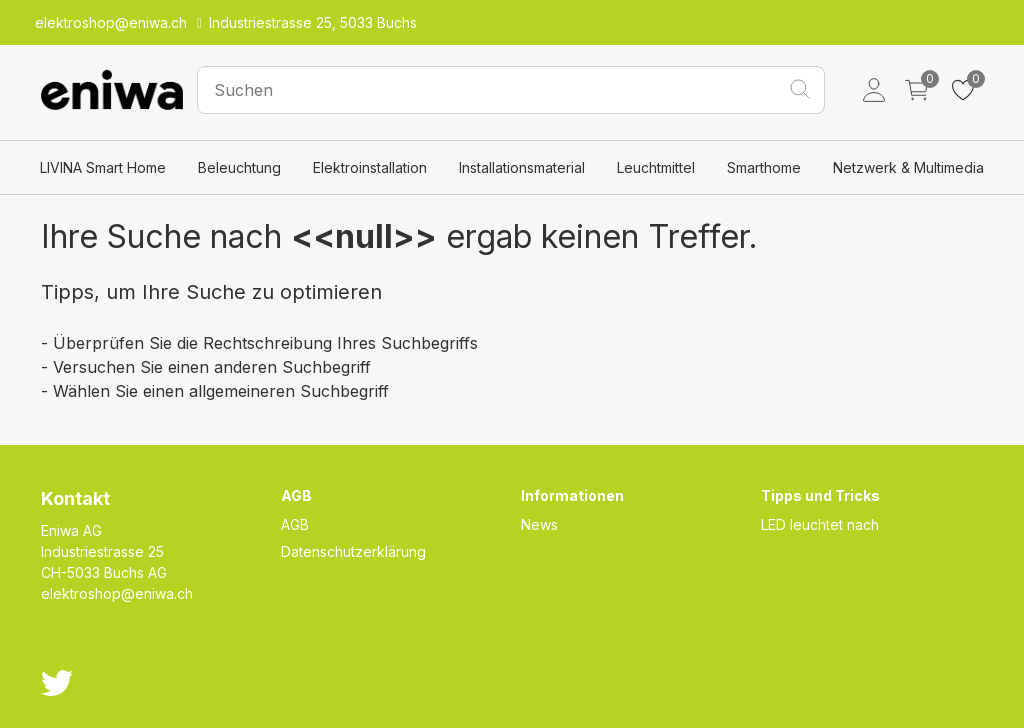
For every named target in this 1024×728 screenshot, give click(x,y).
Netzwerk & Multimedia (908, 167)
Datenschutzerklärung (353, 551)
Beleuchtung (239, 167)
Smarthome (764, 167)
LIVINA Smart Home (103, 167)
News (539, 524)
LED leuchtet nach (820, 524)
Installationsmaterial (522, 167)
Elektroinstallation (370, 167)
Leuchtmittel (656, 167)
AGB (295, 524)
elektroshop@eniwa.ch (117, 593)
